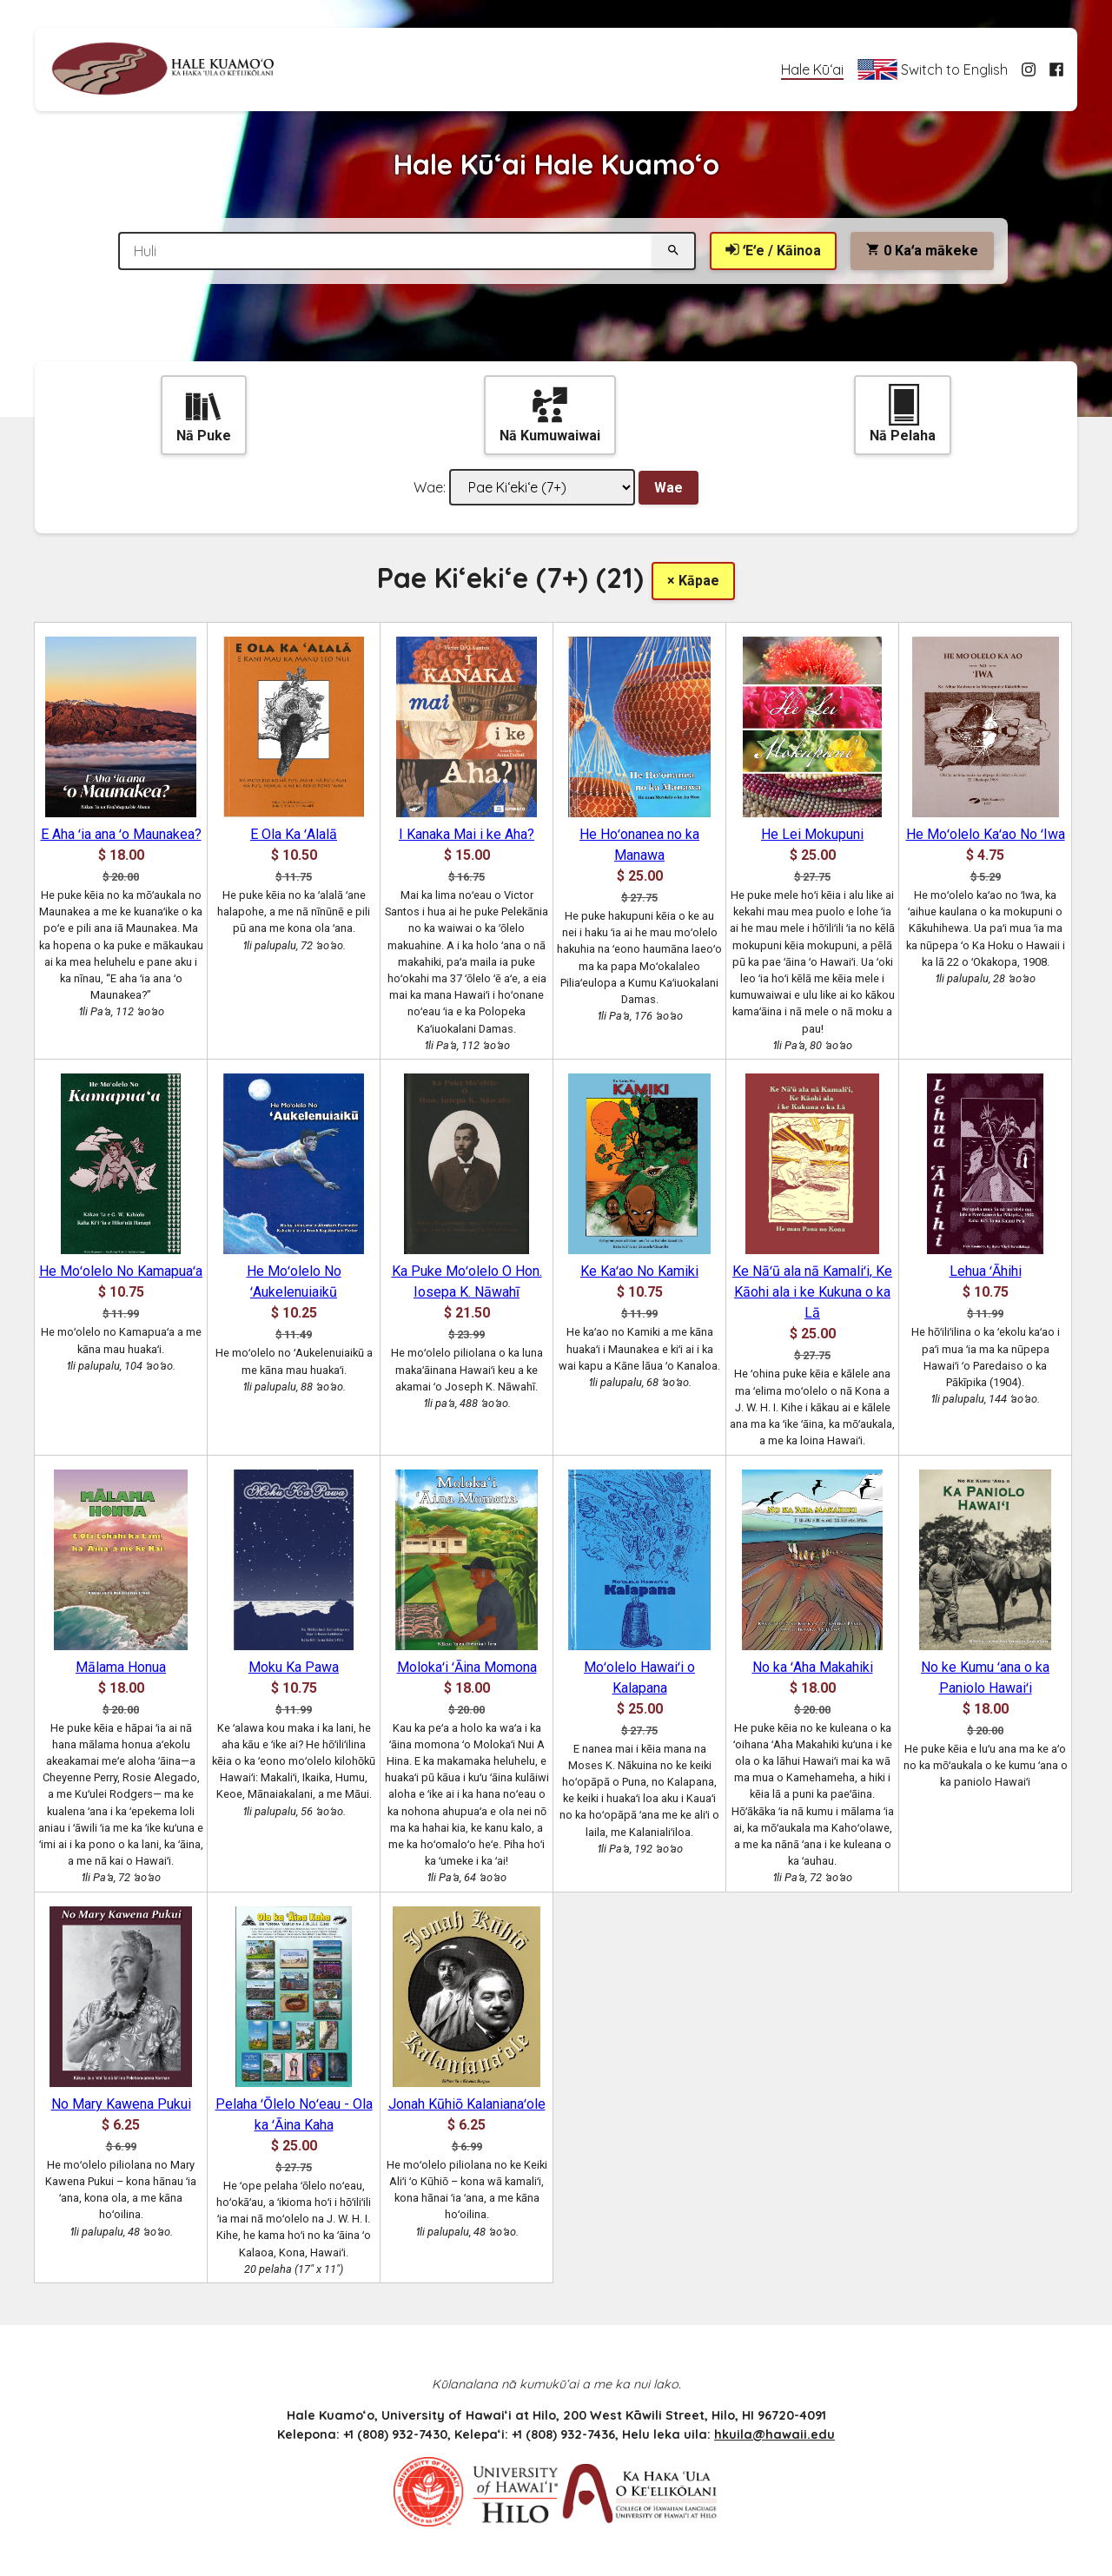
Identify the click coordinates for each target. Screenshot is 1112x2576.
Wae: (430, 487)
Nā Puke (203, 414)
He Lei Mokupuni (812, 834)
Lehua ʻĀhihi (986, 1271)
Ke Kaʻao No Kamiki (639, 1271)
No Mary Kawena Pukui (121, 2104)
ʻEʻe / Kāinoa (773, 250)
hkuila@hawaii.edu (774, 2434)
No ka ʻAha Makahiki (812, 1667)
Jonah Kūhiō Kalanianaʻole (467, 2104)
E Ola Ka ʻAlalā (293, 834)
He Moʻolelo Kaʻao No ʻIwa (985, 834)
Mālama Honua (121, 1667)
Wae (668, 487)
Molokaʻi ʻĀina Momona (467, 1667)
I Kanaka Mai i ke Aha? (466, 834)
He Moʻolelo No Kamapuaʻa (120, 1271)
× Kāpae (693, 580)
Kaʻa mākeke (922, 250)
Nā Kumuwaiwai (550, 414)
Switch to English (932, 69)
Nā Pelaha (903, 414)
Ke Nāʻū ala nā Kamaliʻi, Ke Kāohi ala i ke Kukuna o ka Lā (812, 1292)
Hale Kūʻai (812, 69)
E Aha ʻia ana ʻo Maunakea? (121, 834)
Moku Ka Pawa (293, 1667)
